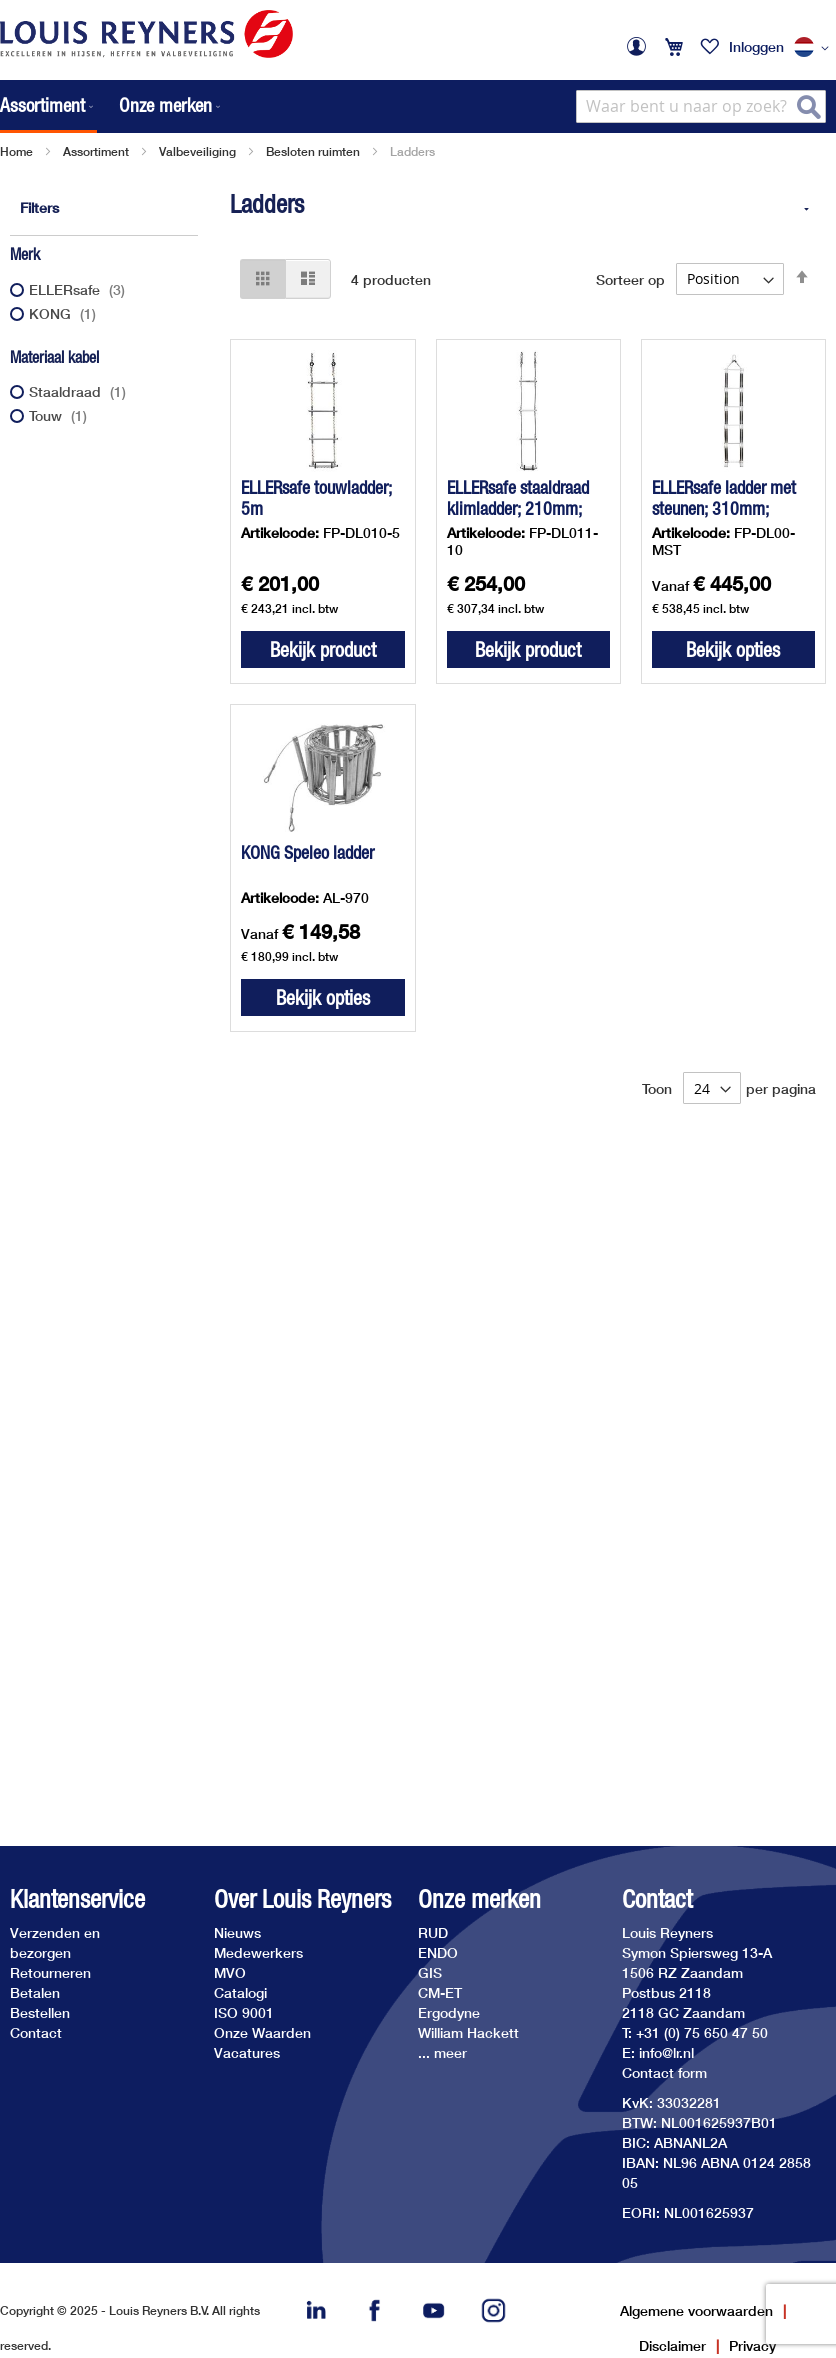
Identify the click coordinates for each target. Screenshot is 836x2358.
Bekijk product (323, 649)
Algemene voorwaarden (696, 2310)
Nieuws (237, 1932)
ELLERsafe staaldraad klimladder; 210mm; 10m (518, 508)
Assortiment (96, 151)
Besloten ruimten (313, 151)
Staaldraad (80, 391)
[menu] (112, 106)
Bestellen (40, 2012)
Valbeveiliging (197, 151)
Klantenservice (77, 1899)
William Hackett (468, 2032)
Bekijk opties (733, 649)
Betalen (35, 1992)
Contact (36, 2032)
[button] (815, 48)
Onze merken (479, 1899)
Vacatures (247, 2052)
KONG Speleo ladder (307, 852)
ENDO (438, 1952)
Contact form (664, 2072)
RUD (433, 1932)
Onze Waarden (262, 2032)
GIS (430, 1972)
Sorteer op (630, 278)
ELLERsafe (79, 289)
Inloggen (756, 46)
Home (16, 151)
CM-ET (440, 1992)
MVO (230, 1972)
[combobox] (701, 106)
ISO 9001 (244, 2012)
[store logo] (146, 34)
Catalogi (240, 1992)
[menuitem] (48, 106)
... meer (442, 2052)
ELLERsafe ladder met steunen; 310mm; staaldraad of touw (724, 508)
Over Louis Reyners (302, 1899)
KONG (65, 313)
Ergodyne (449, 2012)
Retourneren (50, 1972)
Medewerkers (258, 1952)
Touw (60, 415)
